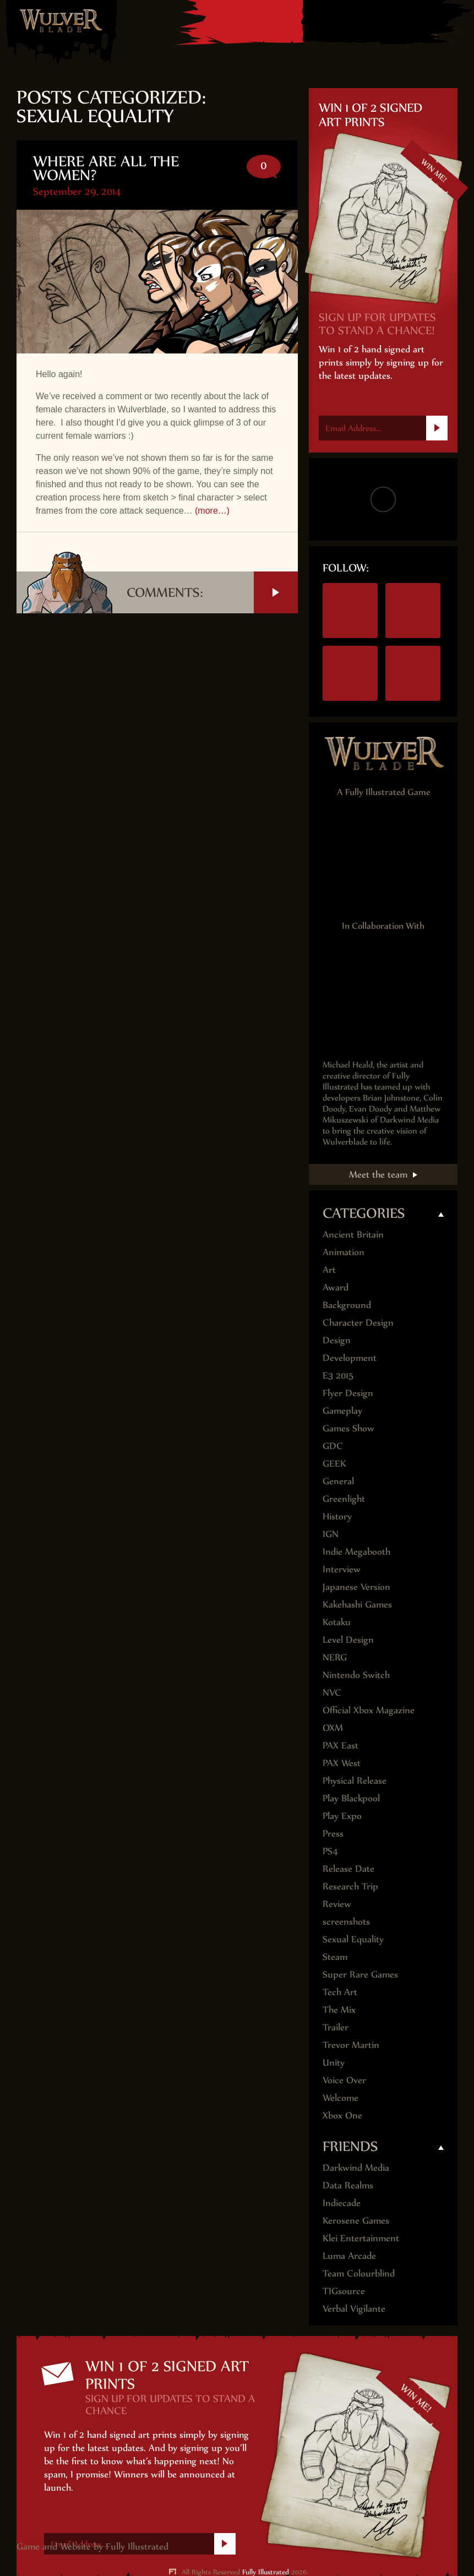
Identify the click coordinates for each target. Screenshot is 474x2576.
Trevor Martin (351, 2045)
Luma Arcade (349, 2256)
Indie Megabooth (356, 1551)
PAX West (342, 1763)
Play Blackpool (351, 1798)
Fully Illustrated (137, 2546)
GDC (333, 1446)
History (337, 1516)
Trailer (335, 2027)
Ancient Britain (353, 1234)
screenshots (346, 1921)
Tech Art (340, 1992)
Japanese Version (356, 1587)
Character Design (358, 1322)
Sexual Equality (353, 1939)
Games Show (348, 1428)
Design (337, 1340)
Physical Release (354, 1780)
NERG (335, 1657)
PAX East (340, 1745)
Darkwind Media (356, 2167)
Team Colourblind (359, 2273)
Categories (364, 1213)
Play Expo (342, 1816)
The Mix (339, 2009)
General (338, 1481)
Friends (350, 2146)
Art (329, 1270)
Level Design (348, 1639)
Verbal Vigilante (354, 2308)
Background (347, 1305)
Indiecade (342, 2203)
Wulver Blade (61, 20)
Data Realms (348, 2185)
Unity (334, 2062)
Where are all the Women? (106, 168)
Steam (411, 21)
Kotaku (337, 1622)
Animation (343, 1252)
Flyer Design (348, 1393)
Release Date (348, 1869)
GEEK (334, 1463)
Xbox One (382, 21)
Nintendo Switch (322, 21)
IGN (331, 1534)
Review (337, 1904)
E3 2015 (338, 1375)
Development (350, 1358)
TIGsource (344, 2291)
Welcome (340, 2098)
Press (333, 1833)
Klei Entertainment (361, 2238)
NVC (332, 1692)
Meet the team (378, 1174)
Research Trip (350, 1886)
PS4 (352, 21)
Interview (342, 1569)
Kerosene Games (356, 2220)
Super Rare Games (360, 1974)
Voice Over (344, 2080)
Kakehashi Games (357, 1604)
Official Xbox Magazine (369, 1710)
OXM (333, 1728)
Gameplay (342, 1410)
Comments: (212, 592)
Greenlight (344, 1499)
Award (335, 1287)
